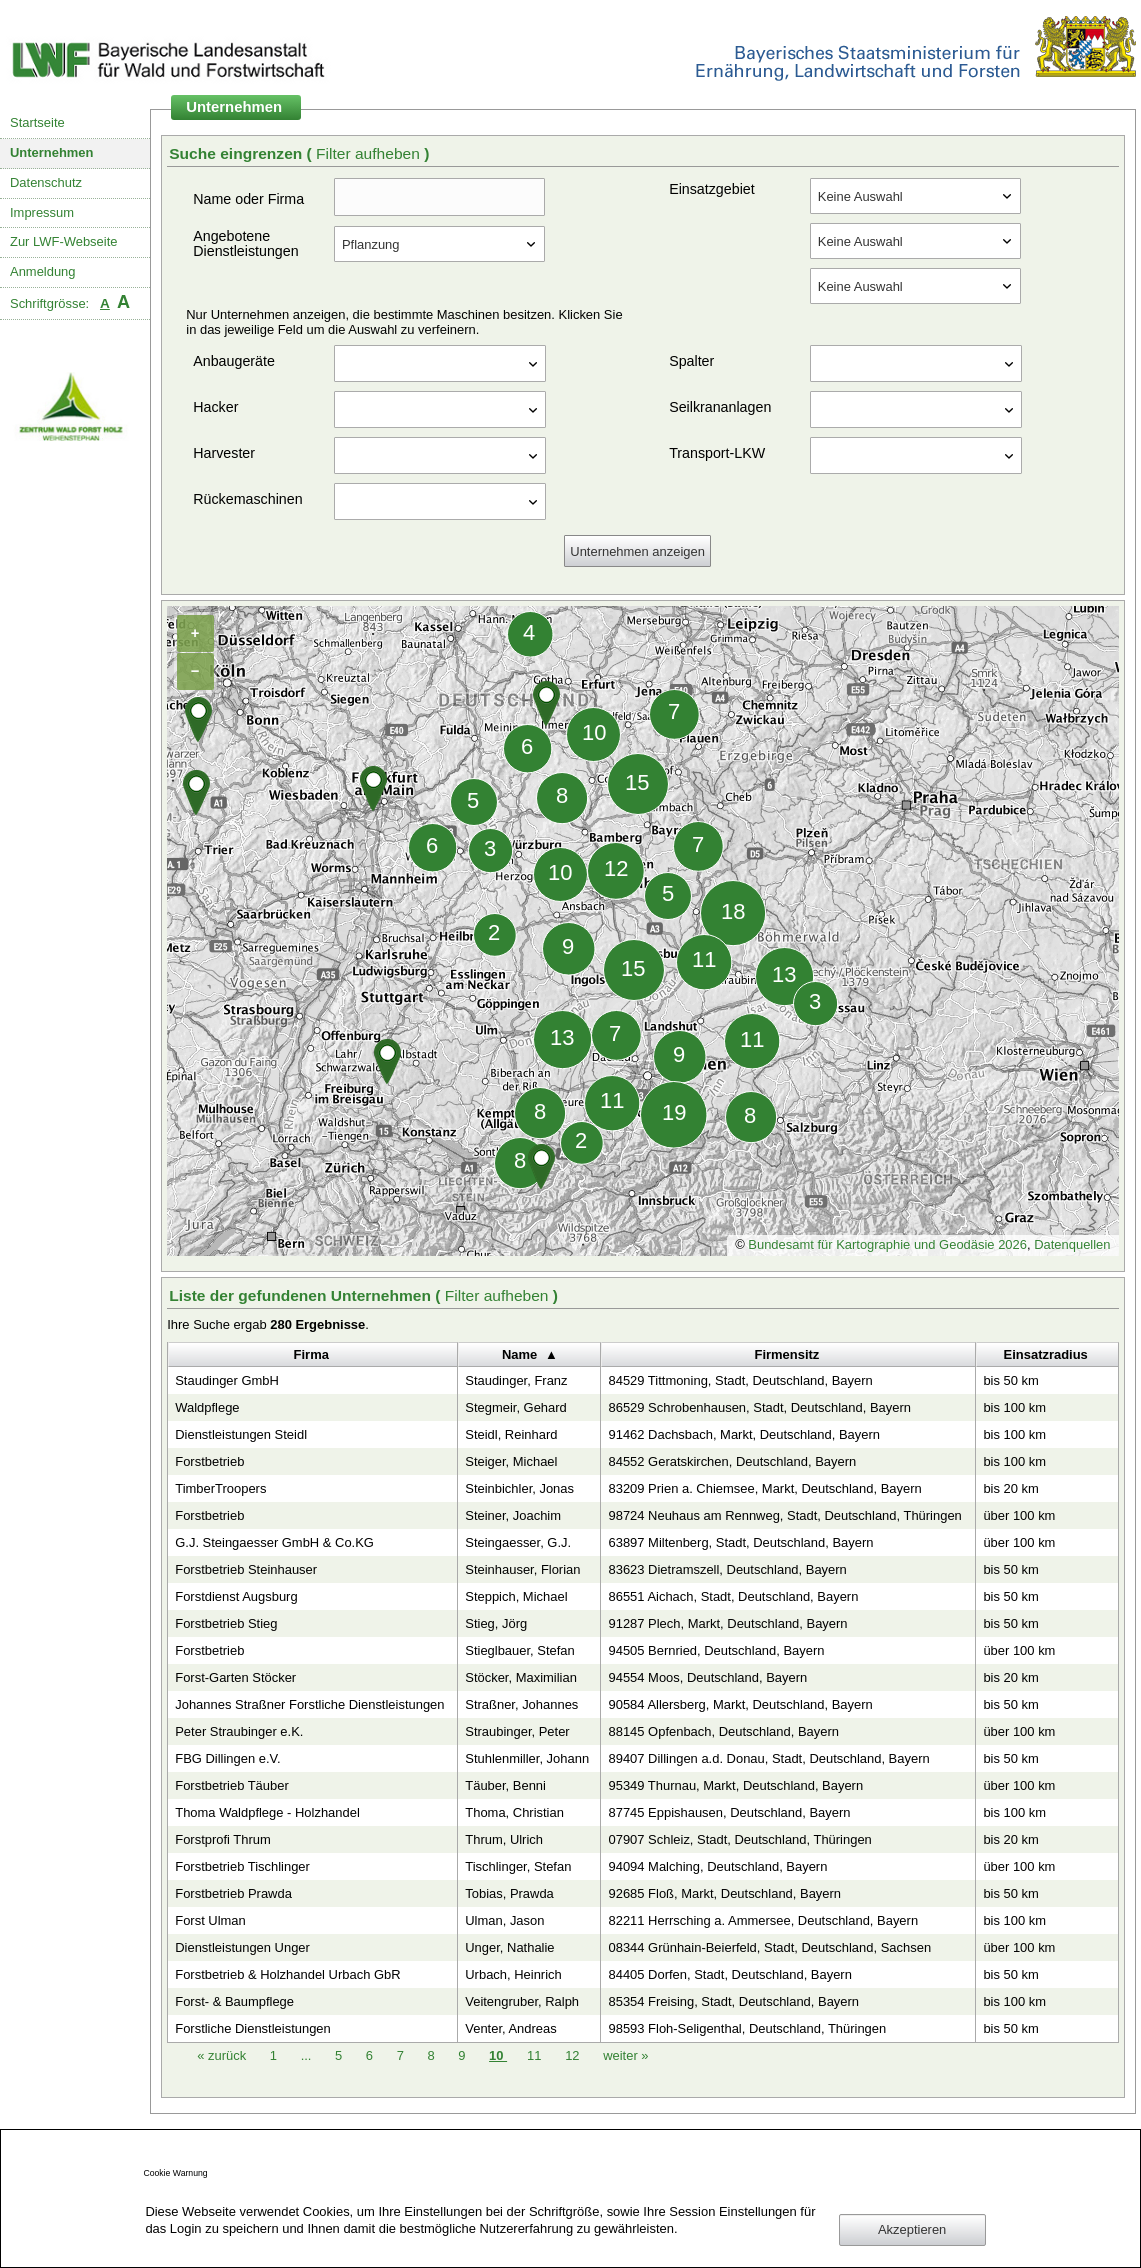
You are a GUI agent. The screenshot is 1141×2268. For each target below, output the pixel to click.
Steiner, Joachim (513, 1515)
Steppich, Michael (516, 1596)
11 (536, 2055)
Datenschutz (46, 182)
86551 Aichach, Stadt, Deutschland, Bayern (733, 1596)
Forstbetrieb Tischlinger (242, 1866)
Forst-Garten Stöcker (235, 1677)
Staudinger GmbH (227, 1380)
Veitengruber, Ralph (522, 2001)
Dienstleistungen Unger (242, 1947)
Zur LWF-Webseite (63, 241)
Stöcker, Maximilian (521, 1677)
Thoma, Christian (514, 1812)
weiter (625, 2055)
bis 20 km (1010, 1488)
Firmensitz (787, 1354)
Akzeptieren (912, 2229)
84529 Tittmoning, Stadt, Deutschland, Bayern (740, 1380)
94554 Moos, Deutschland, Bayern (707, 1677)
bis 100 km (1014, 1407)
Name (519, 1354)
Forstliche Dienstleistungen (253, 2028)
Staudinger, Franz (516, 1380)
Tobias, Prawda (509, 1893)
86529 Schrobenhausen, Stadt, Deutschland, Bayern (759, 1407)
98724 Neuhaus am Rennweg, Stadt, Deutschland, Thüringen (784, 1515)
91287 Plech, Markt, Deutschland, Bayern (727, 1623)
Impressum (42, 212)
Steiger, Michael (511, 1461)
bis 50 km (1010, 1380)
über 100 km (1019, 1515)
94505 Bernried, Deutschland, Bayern (716, 1650)
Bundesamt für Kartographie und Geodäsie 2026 (887, 1244)
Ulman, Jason (504, 1920)
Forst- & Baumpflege (234, 2001)
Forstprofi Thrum (223, 1839)
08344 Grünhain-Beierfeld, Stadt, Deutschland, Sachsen (769, 1947)
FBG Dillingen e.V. (227, 1758)
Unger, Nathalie (509, 1947)
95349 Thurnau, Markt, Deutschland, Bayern (735, 1785)
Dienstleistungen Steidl (241, 1434)
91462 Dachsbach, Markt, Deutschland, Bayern (743, 1434)
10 (498, 2055)
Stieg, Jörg (496, 1623)
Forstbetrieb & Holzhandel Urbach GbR (287, 1974)
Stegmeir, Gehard (516, 1407)
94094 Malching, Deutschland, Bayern (717, 1866)
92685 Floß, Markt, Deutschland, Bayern (724, 1893)
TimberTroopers (220, 1488)
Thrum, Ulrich (504, 1839)
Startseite (37, 122)
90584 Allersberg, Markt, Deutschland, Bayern (740, 1704)
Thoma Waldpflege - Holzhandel (267, 1812)
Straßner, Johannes (521, 1704)
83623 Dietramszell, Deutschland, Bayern (727, 1569)
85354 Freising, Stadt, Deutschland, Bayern (733, 2001)
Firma (311, 1354)
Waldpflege (207, 1407)
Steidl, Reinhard (511, 1434)
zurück (223, 2055)
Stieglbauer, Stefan (519, 1650)
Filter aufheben (370, 153)
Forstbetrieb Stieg (226, 1623)
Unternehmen (52, 152)
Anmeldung (43, 271)
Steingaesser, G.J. (518, 1542)
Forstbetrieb (209, 1461)
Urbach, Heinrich (513, 1974)
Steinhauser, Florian (522, 1569)
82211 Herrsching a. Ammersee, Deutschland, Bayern (763, 1920)
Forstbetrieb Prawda (233, 1893)
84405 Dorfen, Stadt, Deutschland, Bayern (729, 1974)
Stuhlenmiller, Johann (527, 1758)
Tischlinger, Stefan (518, 1866)
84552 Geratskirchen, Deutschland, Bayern (732, 1461)
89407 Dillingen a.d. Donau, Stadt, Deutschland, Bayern (768, 1758)
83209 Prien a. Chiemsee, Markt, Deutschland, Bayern (764, 1488)
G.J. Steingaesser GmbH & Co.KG (274, 1542)
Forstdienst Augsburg (236, 1596)
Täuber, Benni (505, 1785)
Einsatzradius (1046, 1354)
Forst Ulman (210, 1920)
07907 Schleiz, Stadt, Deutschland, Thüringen (739, 1839)
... (306, 2055)
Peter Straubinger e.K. (239, 1731)
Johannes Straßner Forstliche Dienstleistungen (309, 1704)
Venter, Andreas (510, 2028)
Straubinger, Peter (517, 1731)
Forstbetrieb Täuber (232, 1785)
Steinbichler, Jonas (519, 1488)
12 (574, 2055)
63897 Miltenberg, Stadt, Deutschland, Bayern (740, 1542)
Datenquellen (1072, 1244)
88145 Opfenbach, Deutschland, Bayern (723, 1731)
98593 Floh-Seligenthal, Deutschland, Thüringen (747, 2028)
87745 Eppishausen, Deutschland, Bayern (729, 1812)
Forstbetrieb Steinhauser (246, 1569)
